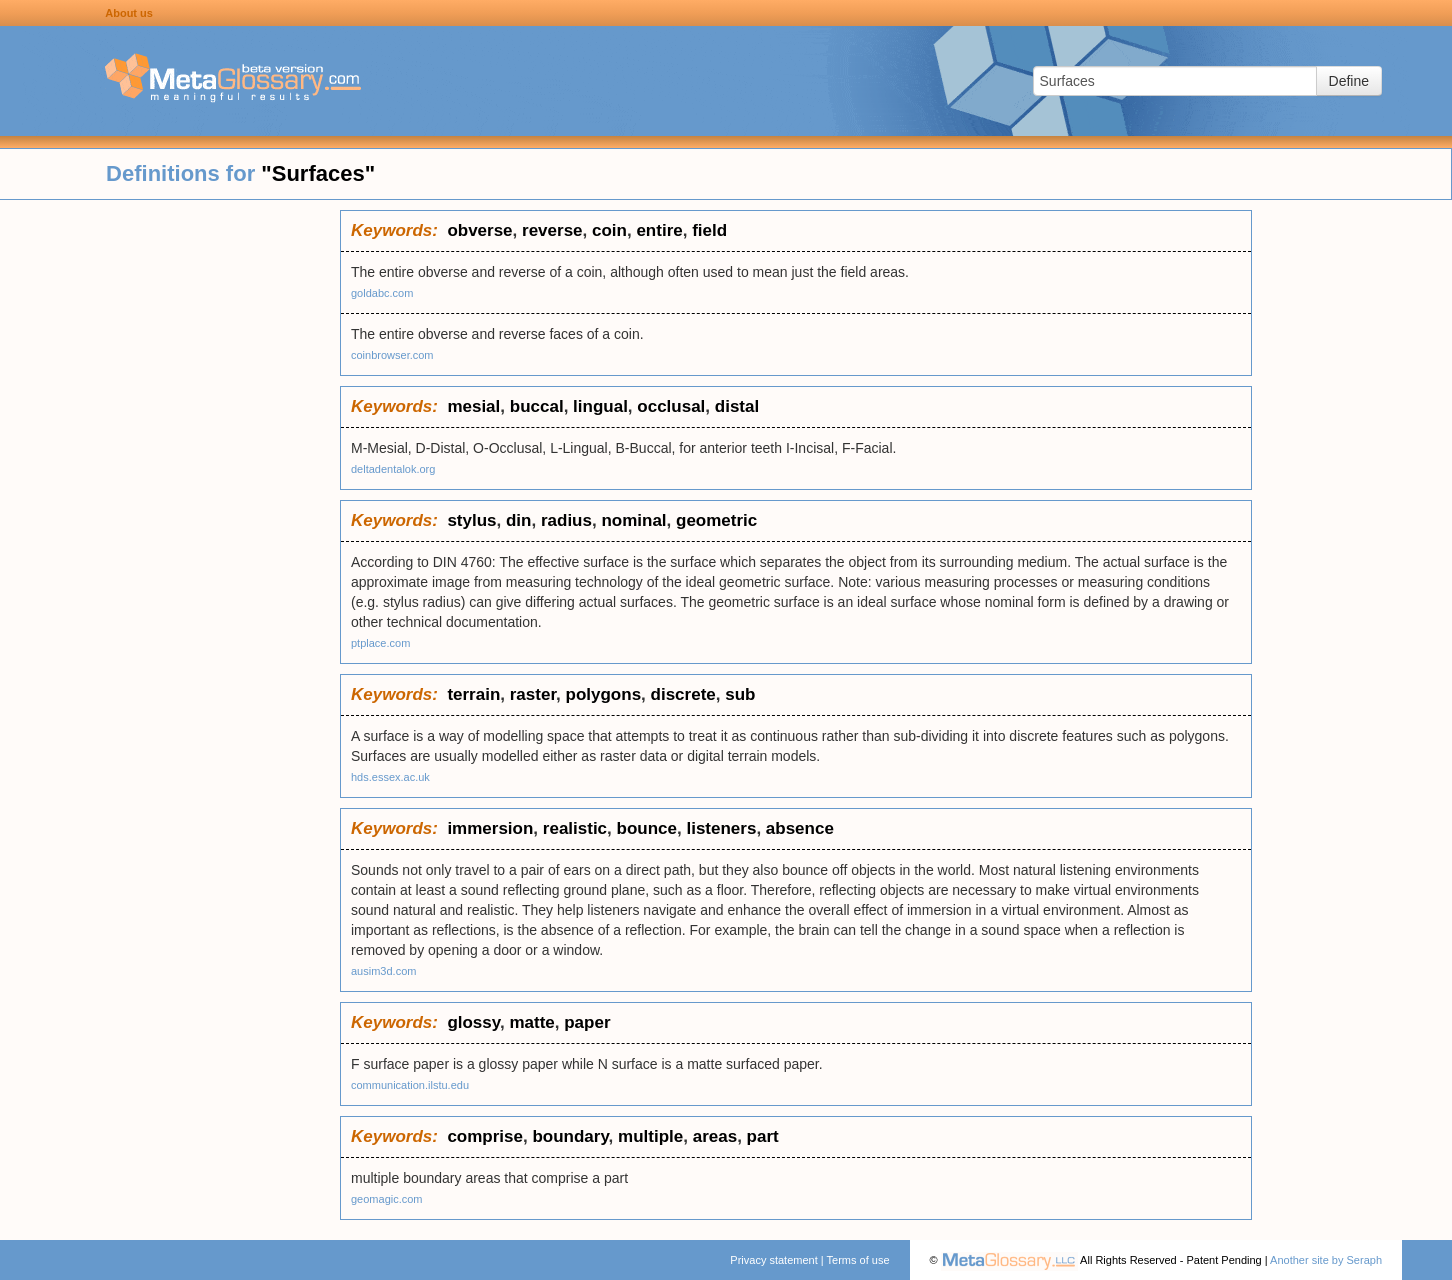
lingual (600, 406)
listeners (721, 828)
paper (587, 1022)
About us (129, 13)
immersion (490, 828)
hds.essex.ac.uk (390, 777)
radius (566, 520)
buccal (537, 406)
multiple (650, 1136)
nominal (633, 520)
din (519, 520)
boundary (570, 1136)
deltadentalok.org (393, 469)
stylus (471, 520)
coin (609, 230)
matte (531, 1022)
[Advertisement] (170, 510)
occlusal (671, 406)
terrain (473, 694)
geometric (716, 520)
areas (715, 1136)
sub (740, 694)
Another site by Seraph (1326, 1260)
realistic (575, 828)
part (763, 1136)
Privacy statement (773, 1260)
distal (737, 406)
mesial (473, 406)
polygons (604, 694)
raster (533, 694)
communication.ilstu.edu (410, 1085)
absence (800, 828)
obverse (479, 230)
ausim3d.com (383, 971)
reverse (552, 230)
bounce (647, 828)
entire (659, 230)
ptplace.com (380, 643)
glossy (473, 1022)
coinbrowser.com (392, 355)
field (709, 230)
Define (1349, 81)
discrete (683, 694)
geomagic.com (387, 1199)
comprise (485, 1136)
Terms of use (858, 1260)
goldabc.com (382, 293)
